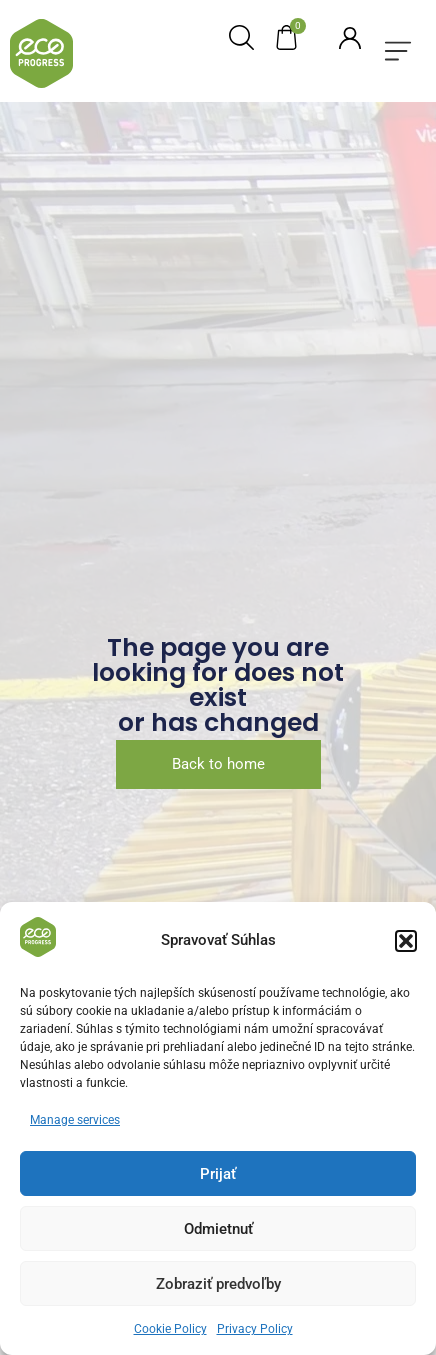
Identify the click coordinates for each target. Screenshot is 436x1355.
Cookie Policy (170, 1329)
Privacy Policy (255, 1329)
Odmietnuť (218, 1229)
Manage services (75, 1120)
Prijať (218, 1174)
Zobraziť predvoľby (218, 1284)
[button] (406, 941)
